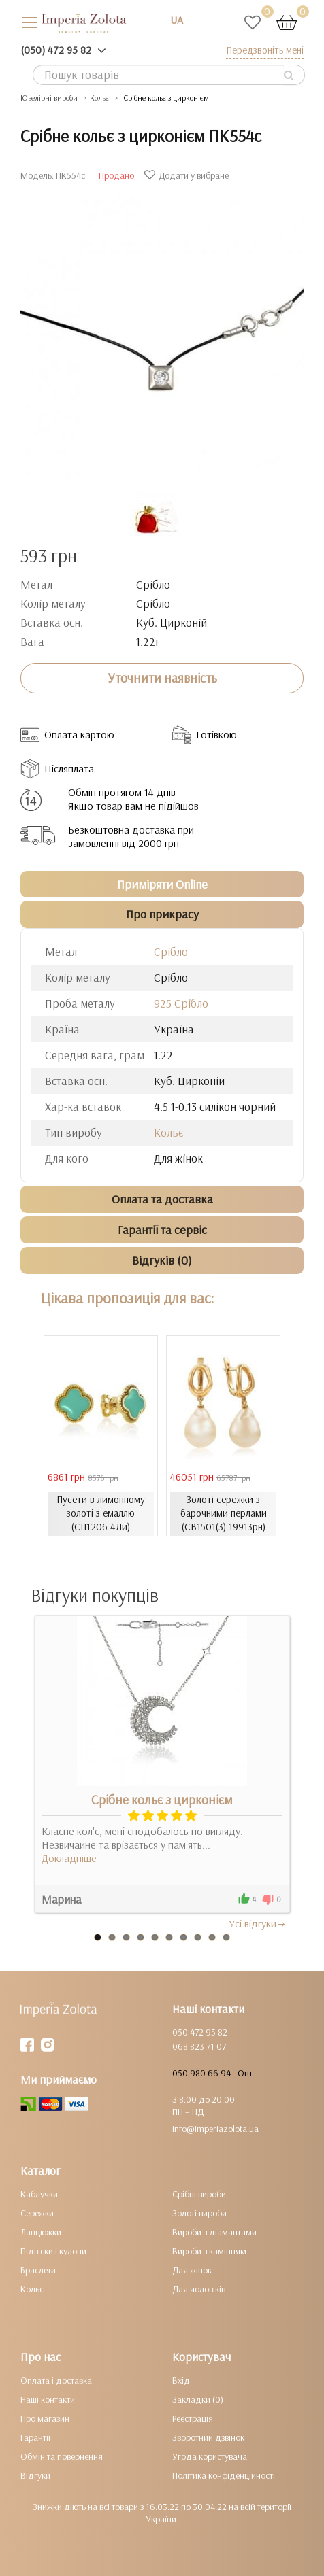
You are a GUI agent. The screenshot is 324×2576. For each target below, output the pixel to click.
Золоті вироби (199, 2213)
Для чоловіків (198, 2289)
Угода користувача (209, 2456)
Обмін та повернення (61, 2456)
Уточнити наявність (162, 678)
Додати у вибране (188, 175)
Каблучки (39, 2194)
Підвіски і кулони (53, 2251)
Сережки (37, 2213)
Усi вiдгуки (258, 1923)
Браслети (38, 2270)
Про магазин (44, 2418)
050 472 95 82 (199, 2032)
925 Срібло (181, 1003)
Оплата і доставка (56, 2380)
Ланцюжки (40, 2232)
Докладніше (69, 1858)
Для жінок (192, 2270)
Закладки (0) (197, 2399)
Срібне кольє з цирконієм (162, 1799)
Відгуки (35, 2475)
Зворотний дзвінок (208, 2437)
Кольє (168, 1132)
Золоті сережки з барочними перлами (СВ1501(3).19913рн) (223, 1513)
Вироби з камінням (209, 2251)
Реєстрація (192, 2418)
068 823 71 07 (199, 2046)
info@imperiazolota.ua (215, 2129)
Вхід (181, 2380)
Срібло (171, 951)
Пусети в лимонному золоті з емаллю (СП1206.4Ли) (100, 1513)
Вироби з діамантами (214, 2232)
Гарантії (35, 2437)
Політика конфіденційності (223, 2475)
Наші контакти (47, 2399)
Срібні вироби (199, 2194)
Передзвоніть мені (265, 50)
